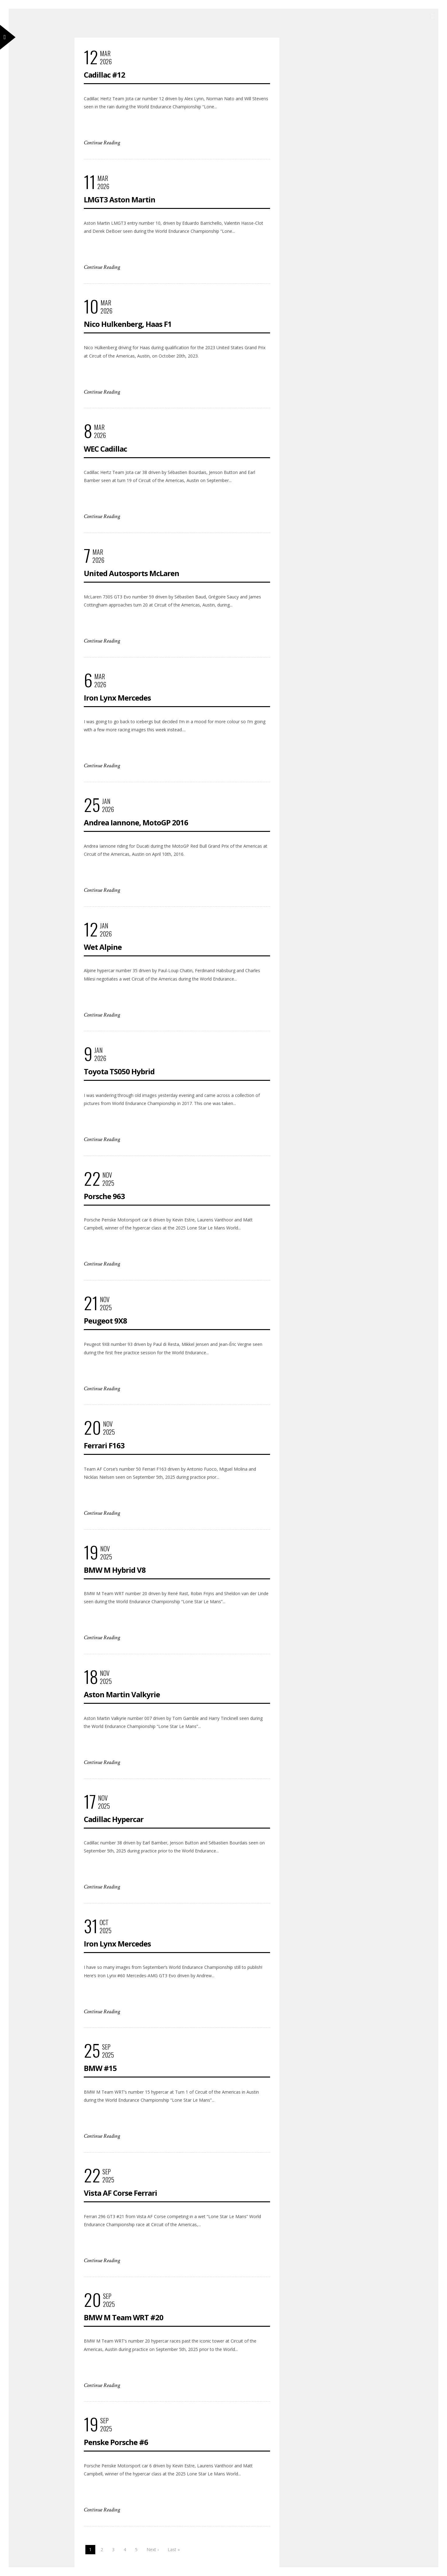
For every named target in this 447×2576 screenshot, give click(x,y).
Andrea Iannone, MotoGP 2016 (136, 822)
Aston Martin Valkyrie (122, 1694)
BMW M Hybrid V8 (115, 1570)
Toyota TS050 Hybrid (119, 1071)
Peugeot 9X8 (105, 1320)
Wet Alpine (103, 947)
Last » (174, 2549)
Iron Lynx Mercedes (117, 697)
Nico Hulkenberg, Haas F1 (128, 324)
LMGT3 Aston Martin (119, 199)
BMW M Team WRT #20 (123, 2317)
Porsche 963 (104, 1196)
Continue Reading (102, 142)
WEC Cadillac (105, 449)
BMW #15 (100, 2068)
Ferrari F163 (104, 1445)
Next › (153, 2549)
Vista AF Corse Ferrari (120, 2193)
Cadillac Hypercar (113, 1819)
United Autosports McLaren (131, 573)
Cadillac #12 (104, 75)
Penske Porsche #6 (116, 2442)
